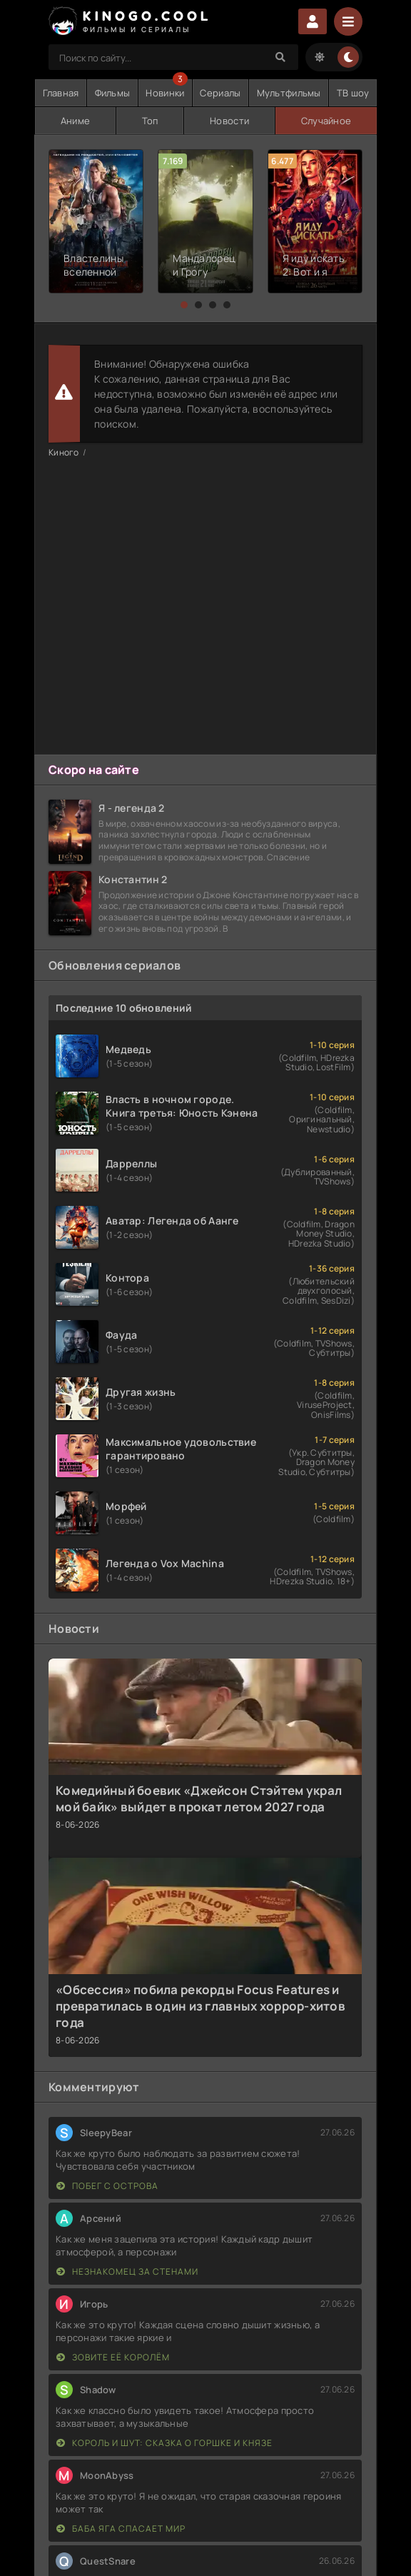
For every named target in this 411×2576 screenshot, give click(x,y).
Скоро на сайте (94, 770)
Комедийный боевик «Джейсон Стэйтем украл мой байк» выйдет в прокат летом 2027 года (199, 1798)
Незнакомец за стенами (127, 2271)
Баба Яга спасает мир (121, 2528)
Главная (61, 92)
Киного (64, 452)
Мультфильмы (289, 92)
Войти (312, 21)
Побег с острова (107, 2186)
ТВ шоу (353, 92)
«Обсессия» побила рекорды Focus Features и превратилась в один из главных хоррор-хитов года (200, 2006)
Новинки (165, 92)
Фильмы (113, 92)
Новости (229, 120)
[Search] (280, 57)
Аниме (75, 120)
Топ (150, 120)
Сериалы (220, 92)
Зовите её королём (113, 2357)
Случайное (326, 120)
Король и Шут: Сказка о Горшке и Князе (164, 2443)
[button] (184, 304)
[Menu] (348, 21)
